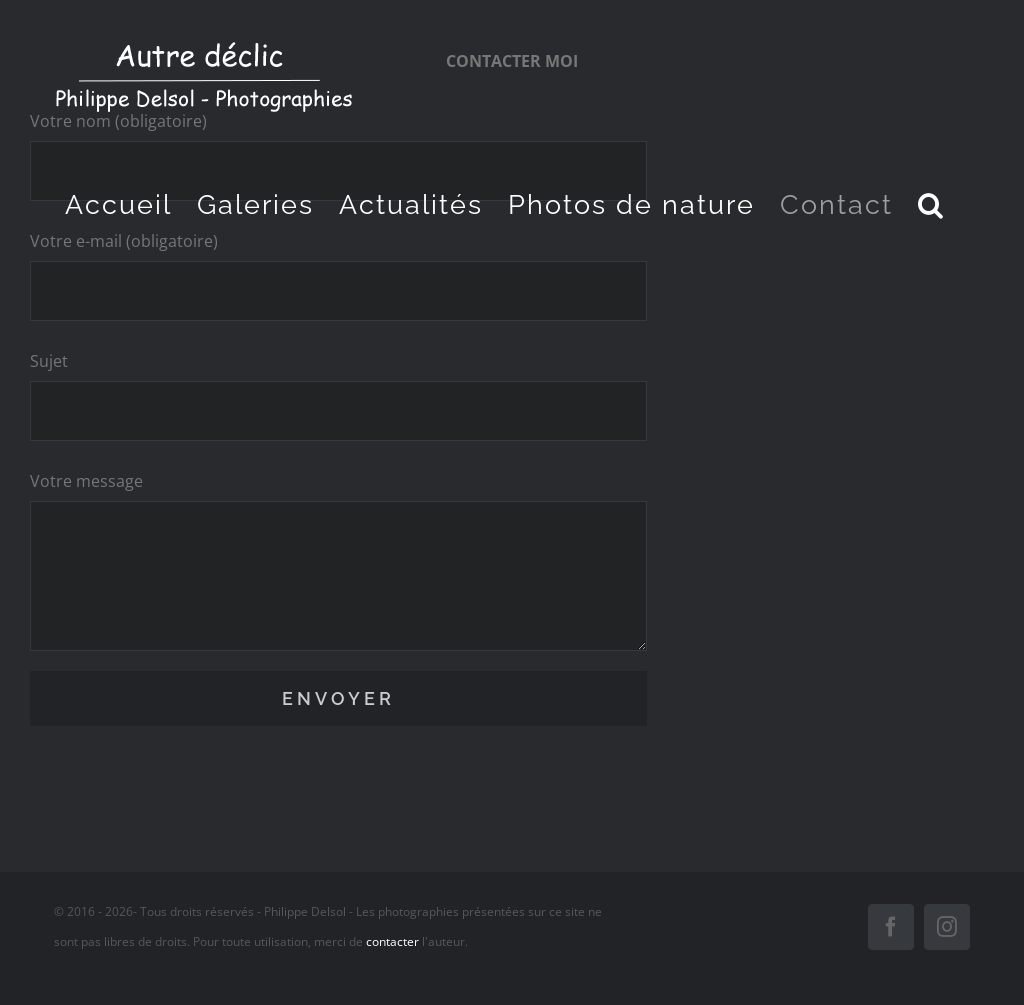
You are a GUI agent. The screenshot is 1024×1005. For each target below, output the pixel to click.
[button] (931, 204)
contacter (392, 941)
